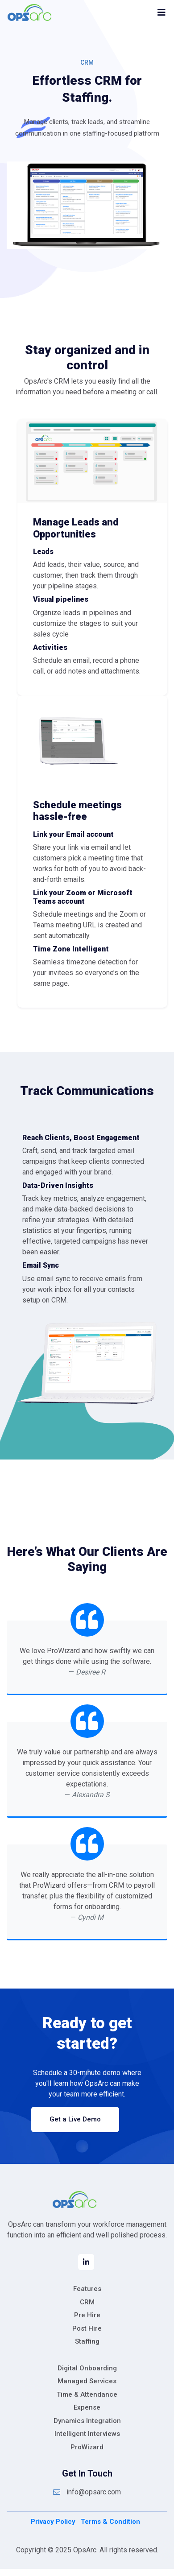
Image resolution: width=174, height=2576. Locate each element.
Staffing (87, 2341)
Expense (87, 2407)
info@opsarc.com (87, 2492)
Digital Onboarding (87, 2368)
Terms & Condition (110, 2522)
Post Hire (87, 2328)
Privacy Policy (53, 2522)
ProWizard (87, 2447)
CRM (87, 2302)
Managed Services (87, 2381)
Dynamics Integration (87, 2421)
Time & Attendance (87, 2394)
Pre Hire (87, 2315)
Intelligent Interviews (87, 2434)
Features (87, 2289)
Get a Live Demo (75, 2119)
